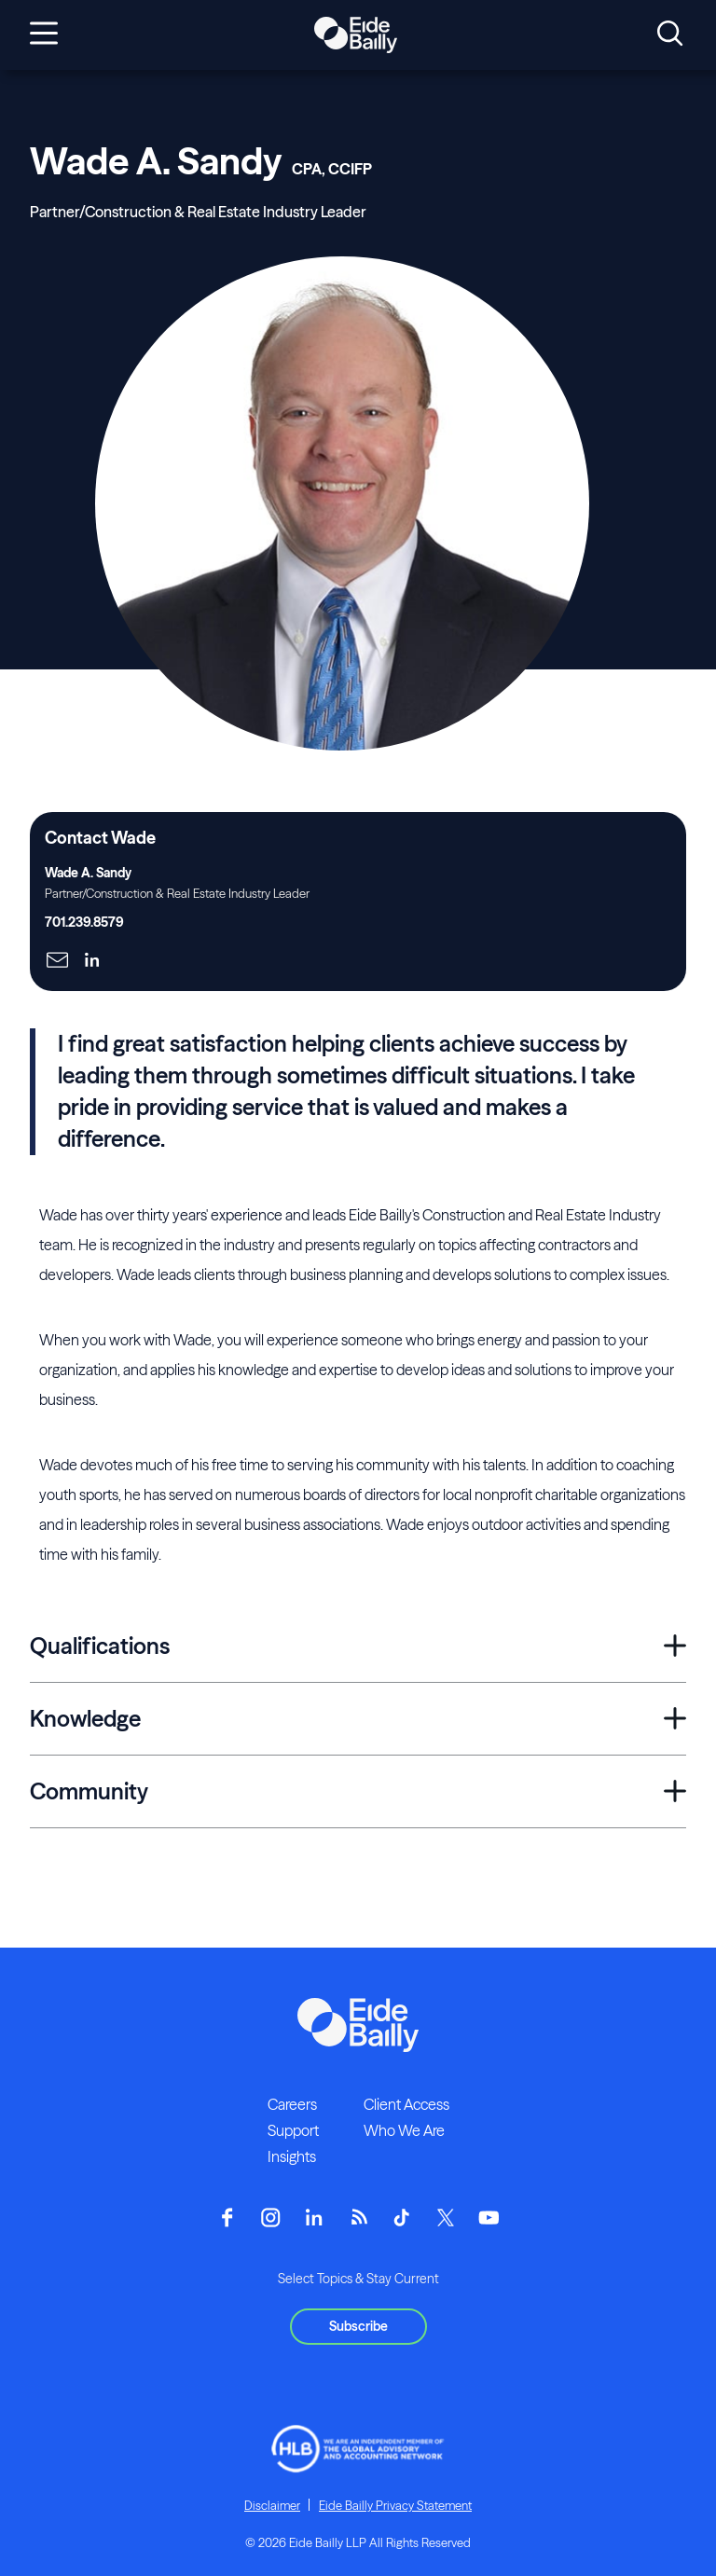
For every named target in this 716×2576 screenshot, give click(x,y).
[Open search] (670, 34)
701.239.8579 (84, 922)
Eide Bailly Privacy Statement (395, 2505)
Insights (292, 2156)
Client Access (406, 2104)
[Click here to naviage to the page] (57, 961)
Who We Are (404, 2130)
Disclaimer (272, 2505)
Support (293, 2130)
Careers (292, 2104)
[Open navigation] (44, 34)
